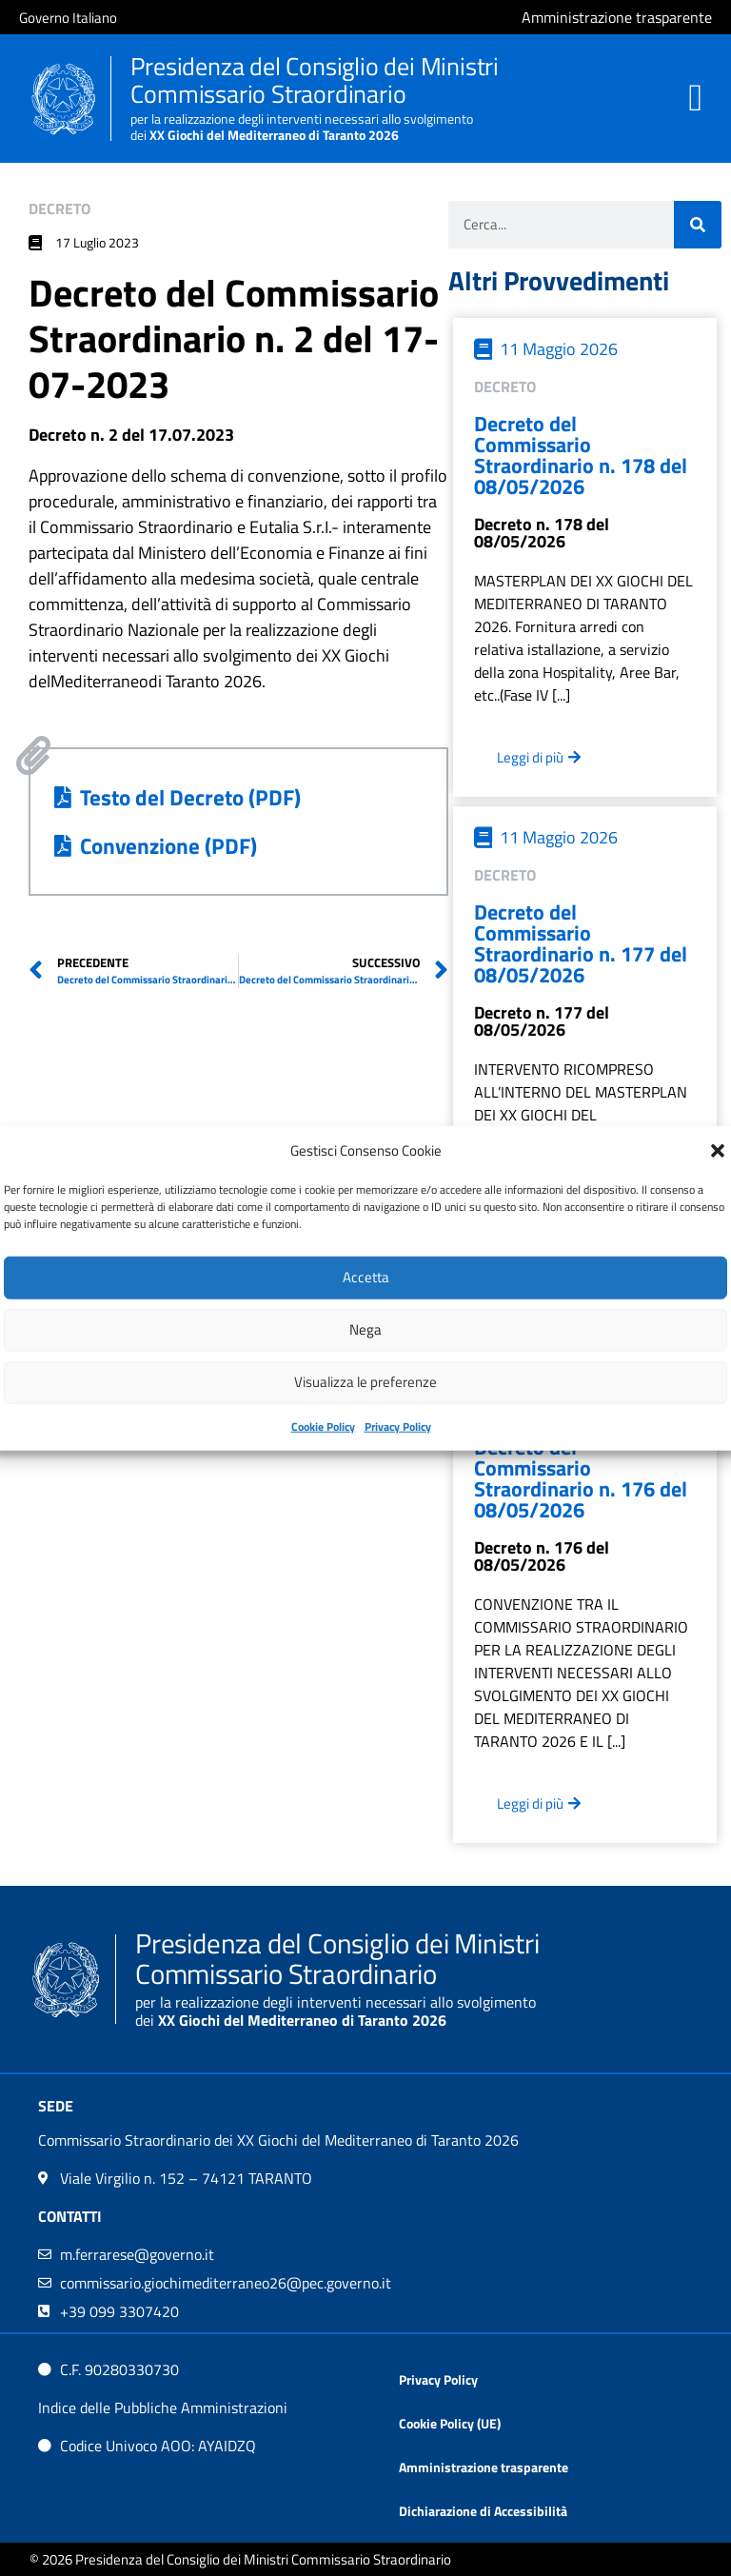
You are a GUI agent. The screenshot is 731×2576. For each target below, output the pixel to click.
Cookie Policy (323, 1426)
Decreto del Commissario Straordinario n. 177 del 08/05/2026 (580, 943)
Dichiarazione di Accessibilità (483, 2511)
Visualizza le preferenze (365, 1382)
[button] (717, 1150)
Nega (365, 1329)
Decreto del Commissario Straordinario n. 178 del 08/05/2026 (580, 455)
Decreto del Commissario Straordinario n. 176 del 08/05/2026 (580, 1478)
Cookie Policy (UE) (450, 2423)
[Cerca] (697, 224)
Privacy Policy (398, 1426)
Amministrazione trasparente (483, 2467)
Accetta (366, 1277)
